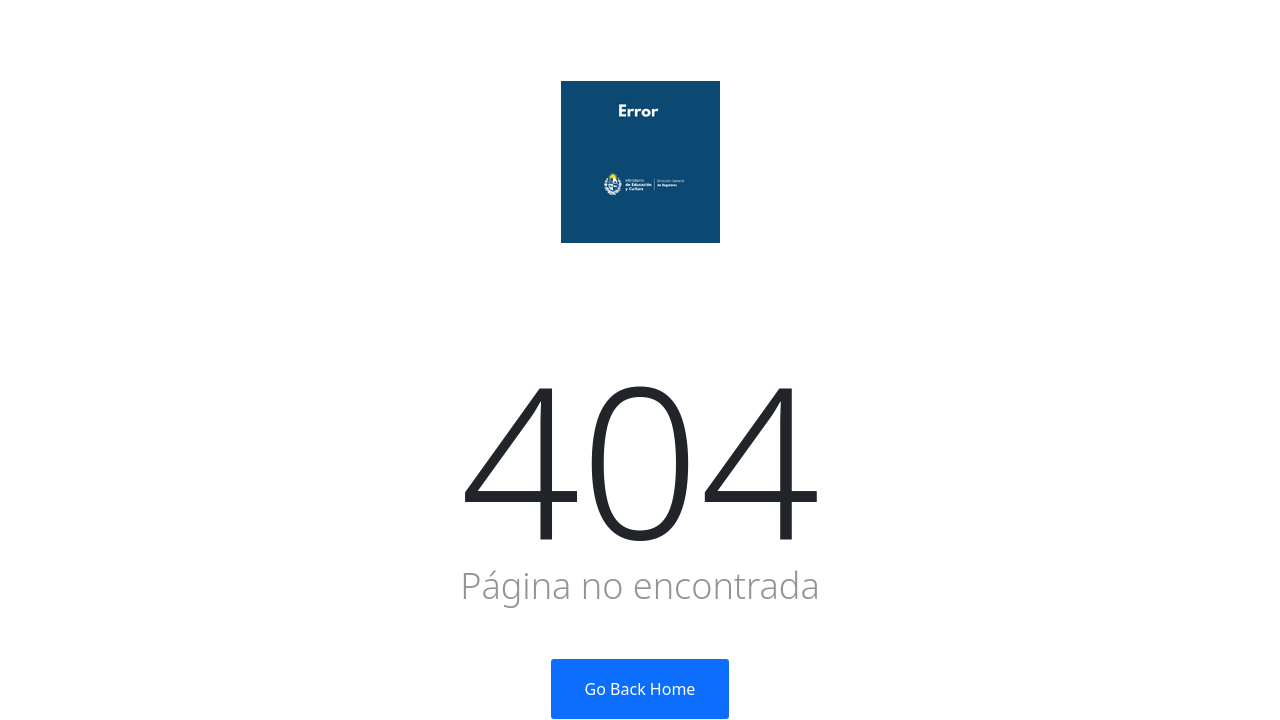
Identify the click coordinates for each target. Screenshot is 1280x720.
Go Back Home (640, 689)
